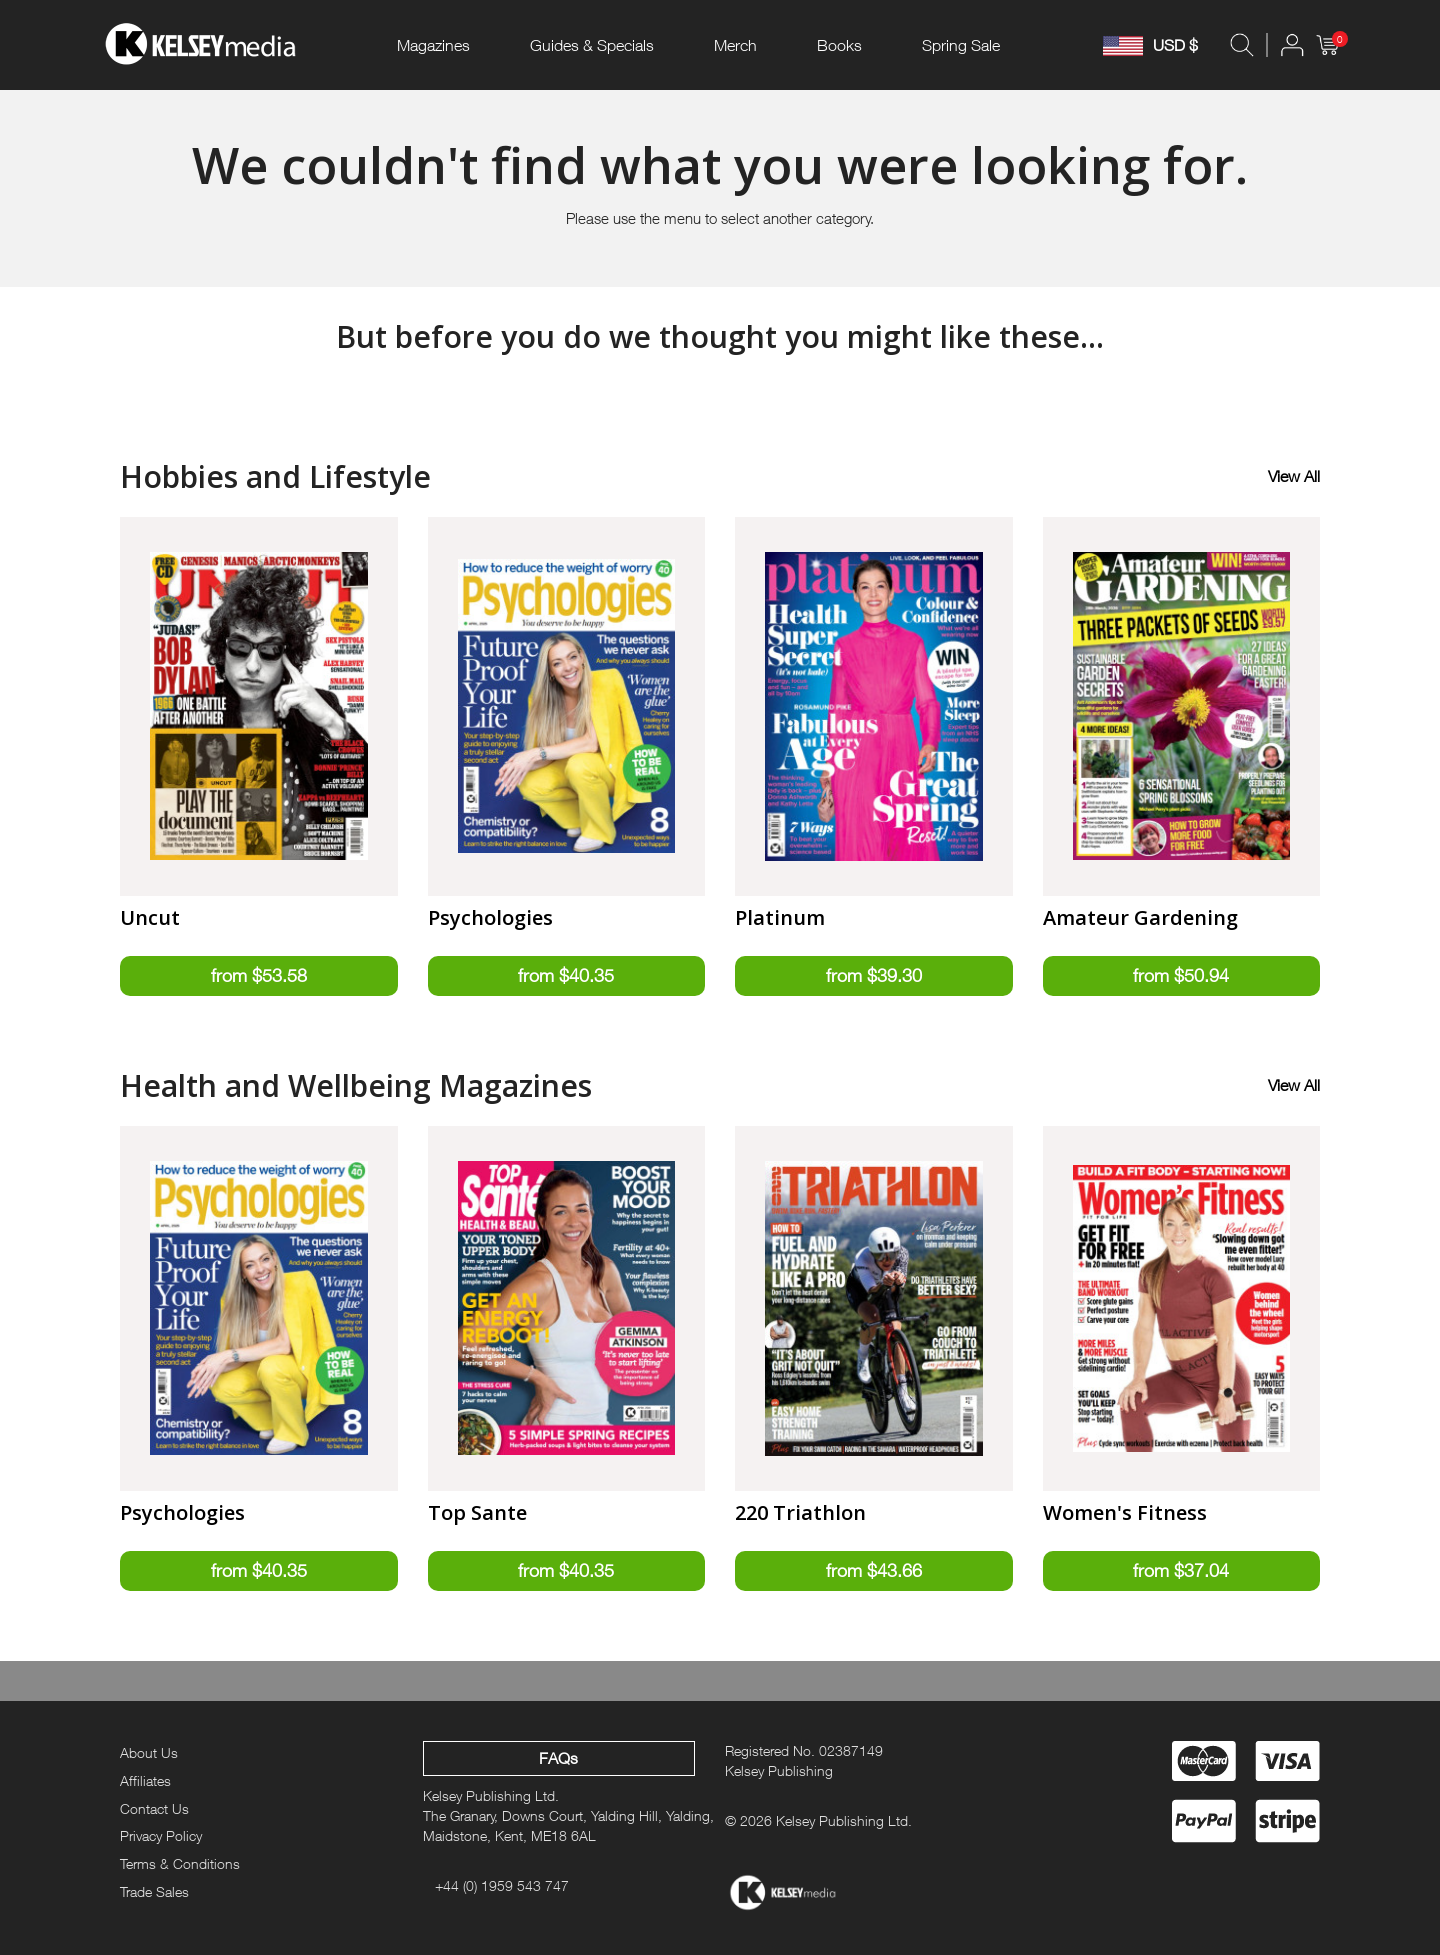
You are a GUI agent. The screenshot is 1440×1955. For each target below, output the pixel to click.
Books (839, 45)
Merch (735, 45)
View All (1294, 476)
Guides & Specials (592, 45)
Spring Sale (961, 45)
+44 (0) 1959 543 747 (502, 1885)
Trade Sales (154, 1891)
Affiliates (145, 1780)
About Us (149, 1752)
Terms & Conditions (180, 1863)
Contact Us (154, 1808)
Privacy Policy (161, 1836)
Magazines (433, 45)
